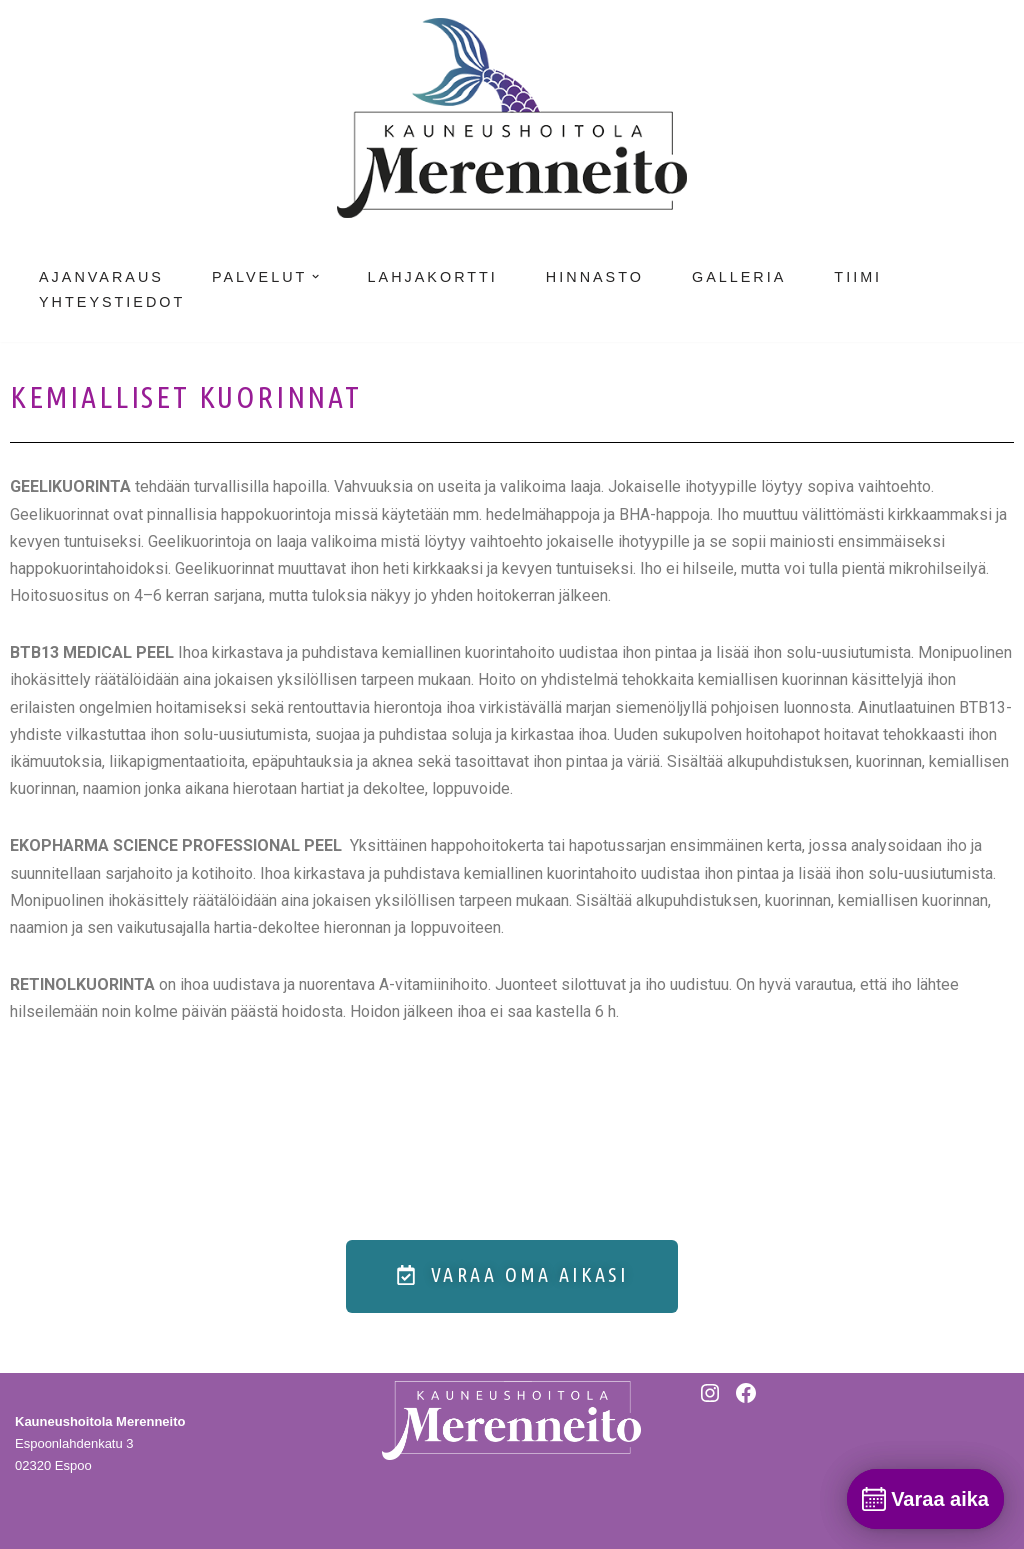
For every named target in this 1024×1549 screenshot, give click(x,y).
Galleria (739, 277)
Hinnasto (595, 277)
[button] (315, 276)
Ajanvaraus (101, 277)
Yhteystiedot (112, 302)
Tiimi (858, 277)
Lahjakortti (433, 277)
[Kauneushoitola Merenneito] (512, 118)
